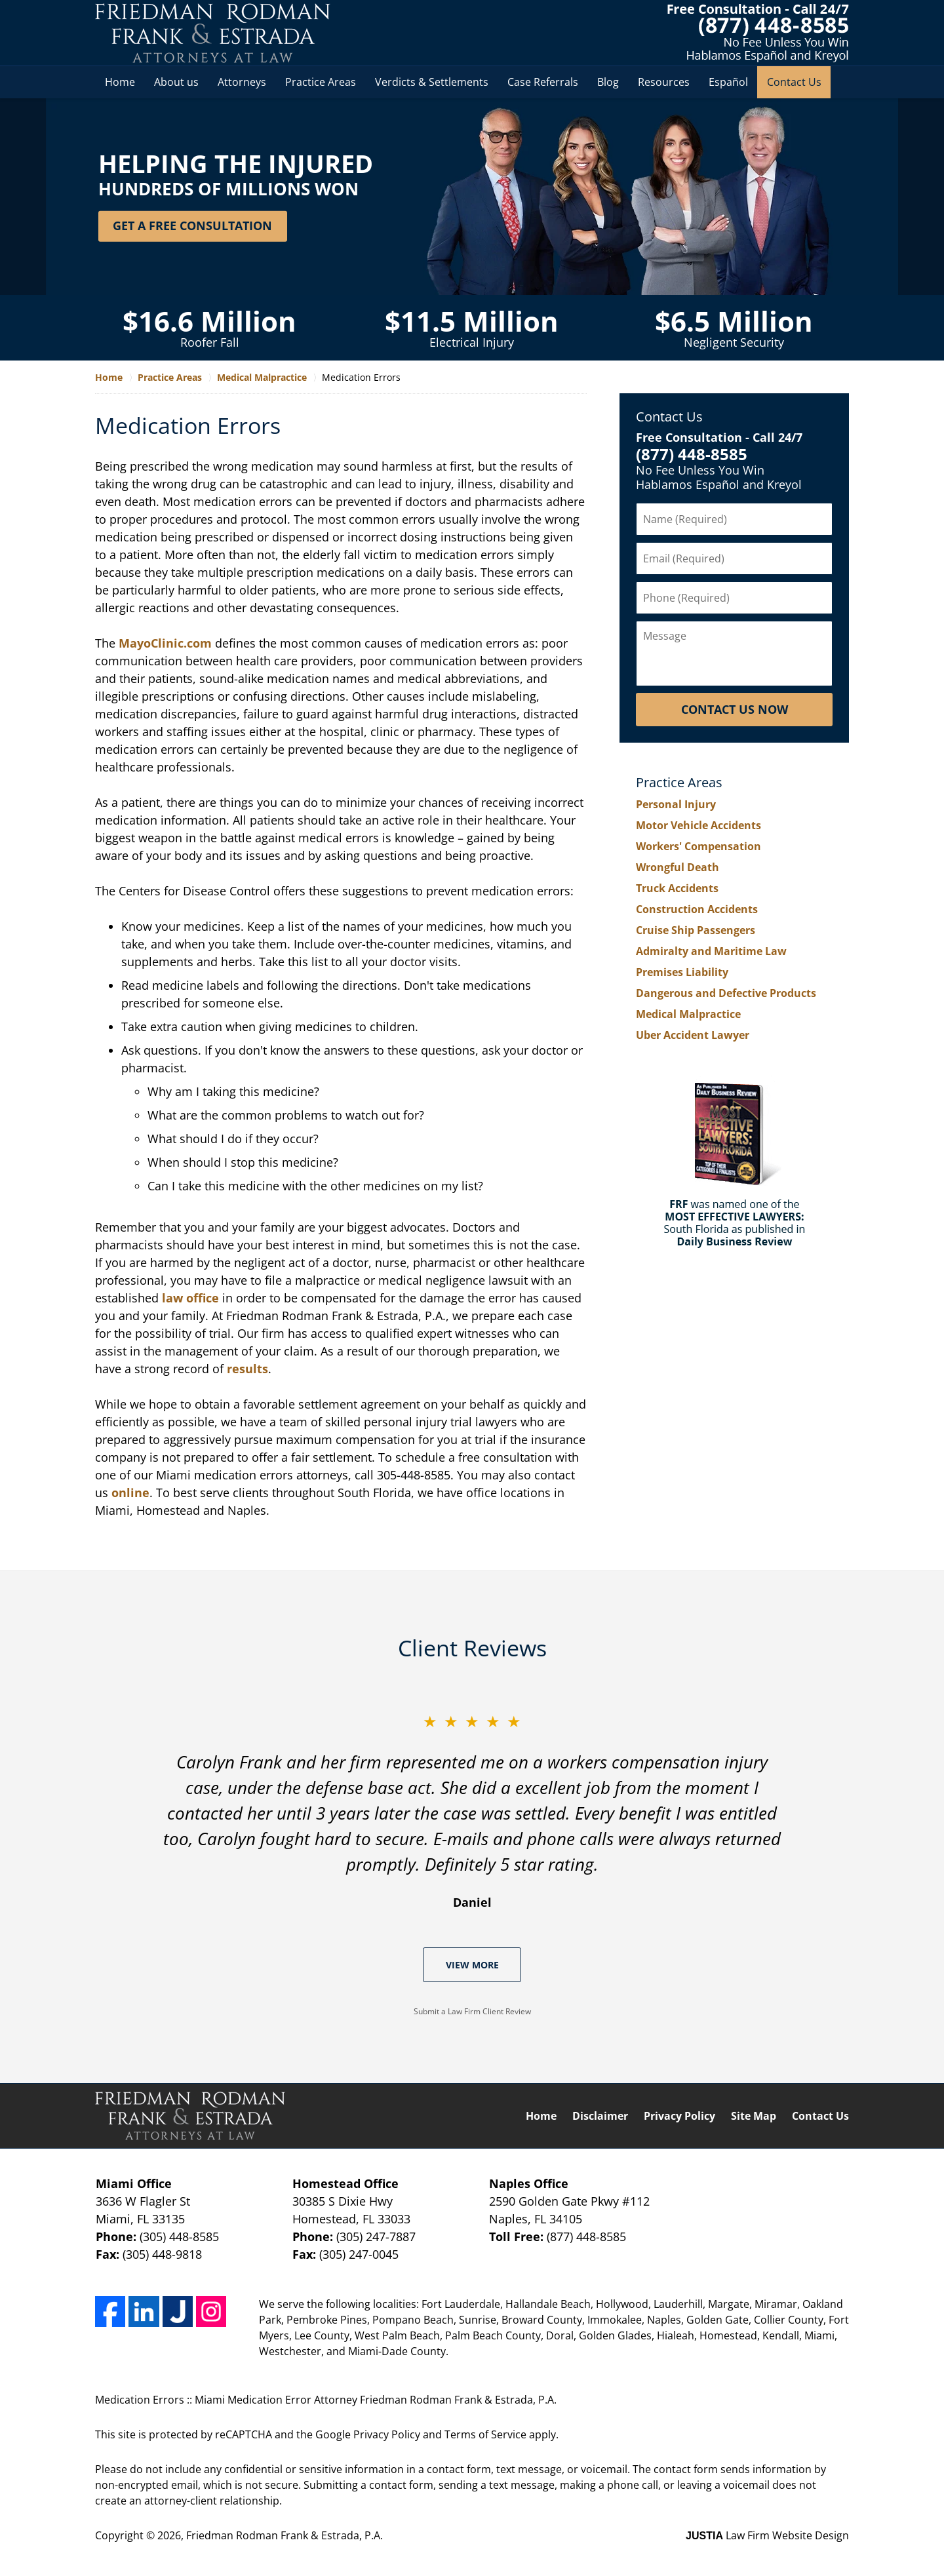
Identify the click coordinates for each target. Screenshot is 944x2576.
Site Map (753, 2116)
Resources (664, 82)
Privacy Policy (679, 2116)
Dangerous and (726, 993)
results (247, 1368)
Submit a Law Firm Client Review (472, 2011)
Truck (677, 888)
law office (190, 1298)
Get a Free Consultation (192, 225)
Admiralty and (711, 951)
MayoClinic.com (165, 643)
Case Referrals (542, 82)
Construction (697, 909)
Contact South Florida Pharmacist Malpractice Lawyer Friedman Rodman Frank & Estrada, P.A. (758, 33)
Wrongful (677, 867)
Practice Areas (320, 82)
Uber (692, 1035)
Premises (682, 972)
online (130, 1492)
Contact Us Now (734, 709)
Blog (608, 82)
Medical (688, 1014)
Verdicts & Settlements (431, 82)
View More (472, 1965)
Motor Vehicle (698, 825)
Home (120, 82)
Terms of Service (485, 2434)
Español (728, 82)
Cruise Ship (695, 930)
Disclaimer (600, 2116)
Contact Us (794, 82)
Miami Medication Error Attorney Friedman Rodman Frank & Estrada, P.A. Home (212, 33)
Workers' (698, 846)
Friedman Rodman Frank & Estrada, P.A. (284, 2535)
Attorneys (242, 82)
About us (176, 82)
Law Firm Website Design (767, 2535)
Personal (676, 804)
